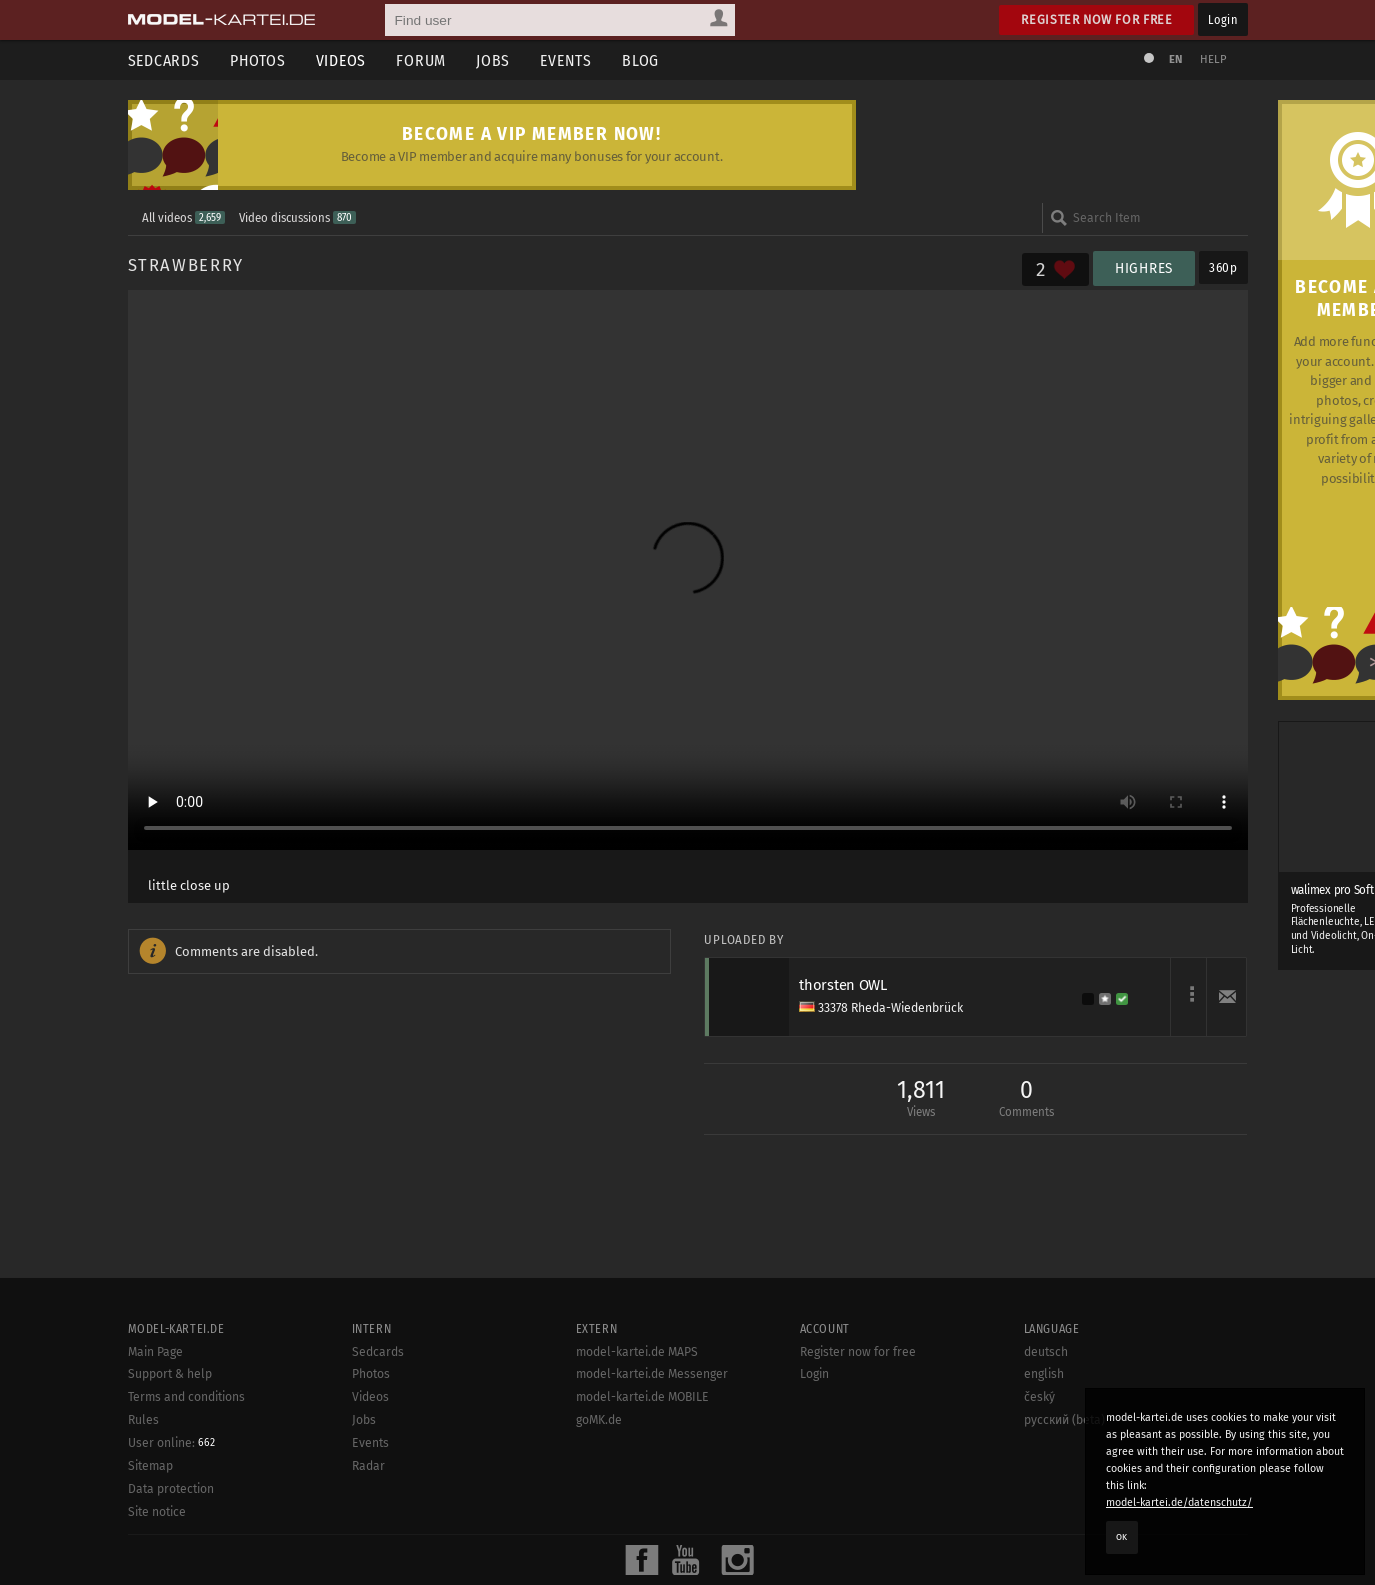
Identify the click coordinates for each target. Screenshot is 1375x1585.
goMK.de (599, 1491)
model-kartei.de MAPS (637, 1423)
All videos (183, 217)
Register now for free (1096, 19)
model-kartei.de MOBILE (642, 1468)
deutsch (1046, 1423)
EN (1176, 59)
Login (1222, 19)
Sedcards (164, 60)
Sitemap (150, 1537)
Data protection (171, 1560)
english (1044, 1446)
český (1039, 1468)
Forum (421, 60)
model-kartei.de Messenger (652, 1446)
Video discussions (297, 217)
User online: (171, 1514)
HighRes (1144, 268)
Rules (143, 1491)
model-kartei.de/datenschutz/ (1179, 1502)
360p (1223, 267)
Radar (368, 1537)
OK (1122, 1537)
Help (1214, 59)
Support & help (170, 1446)
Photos (258, 60)
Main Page (155, 1423)
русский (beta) (1064, 1491)
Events (566, 60)
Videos (341, 60)
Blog (640, 60)
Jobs (493, 60)
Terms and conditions (186, 1468)
